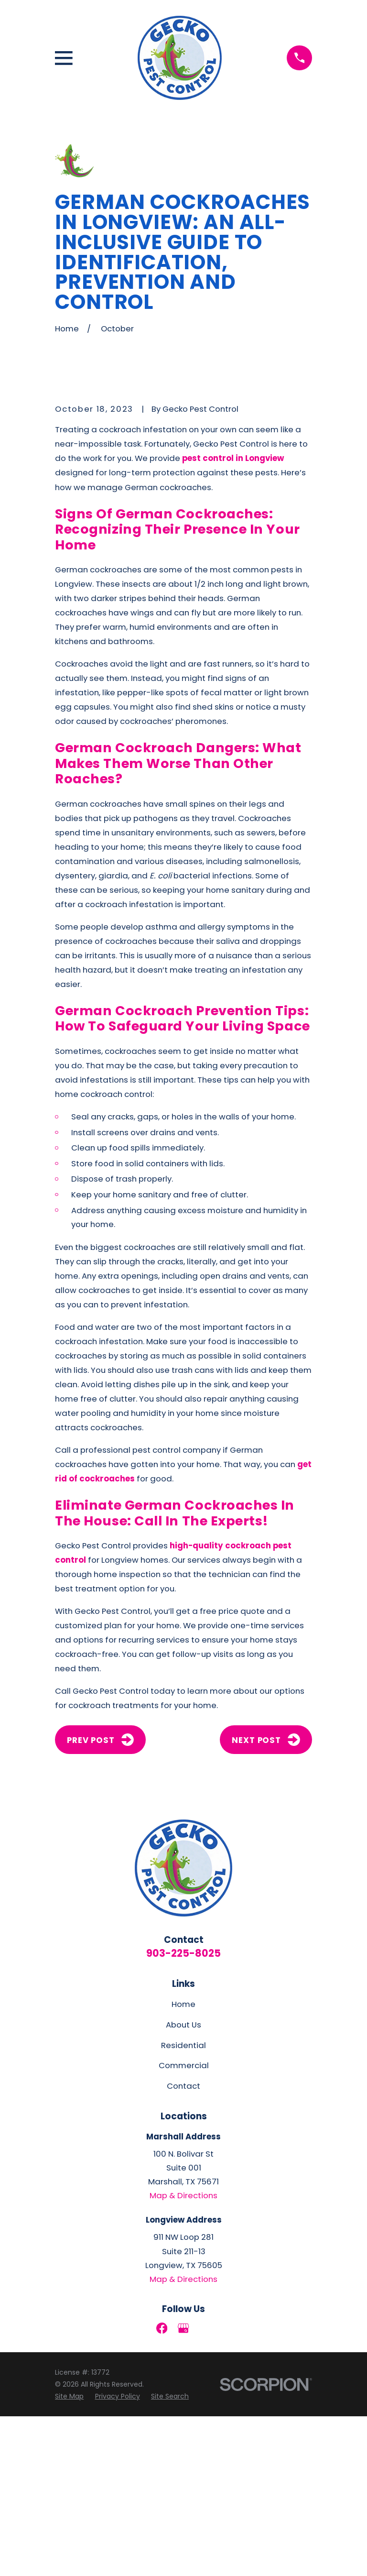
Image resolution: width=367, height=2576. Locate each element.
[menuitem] (69, 2556)
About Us (183, 2184)
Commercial (184, 2225)
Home (183, 2164)
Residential (183, 2204)
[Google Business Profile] (183, 2487)
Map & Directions (183, 2355)
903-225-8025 (183, 2112)
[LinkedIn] (205, 2487)
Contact (183, 2245)
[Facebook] (161, 2487)
